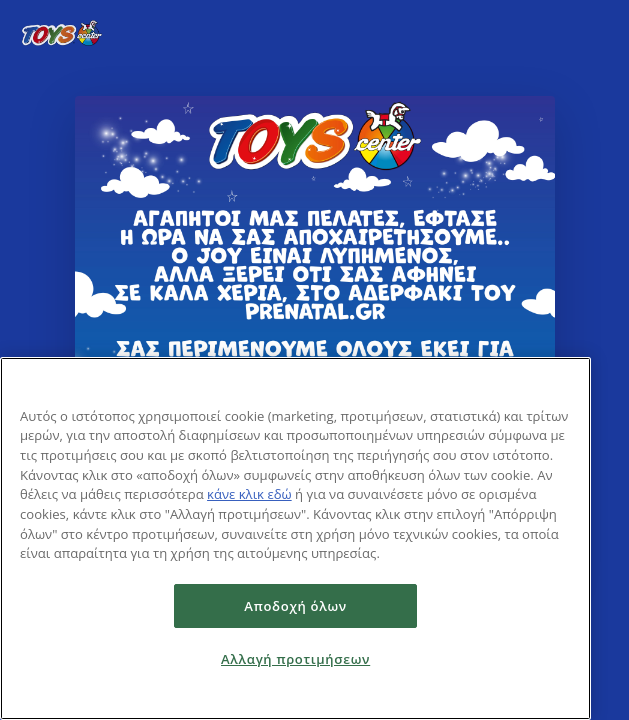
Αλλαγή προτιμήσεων (295, 659)
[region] (295, 538)
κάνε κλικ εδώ (249, 494)
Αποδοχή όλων (295, 606)
